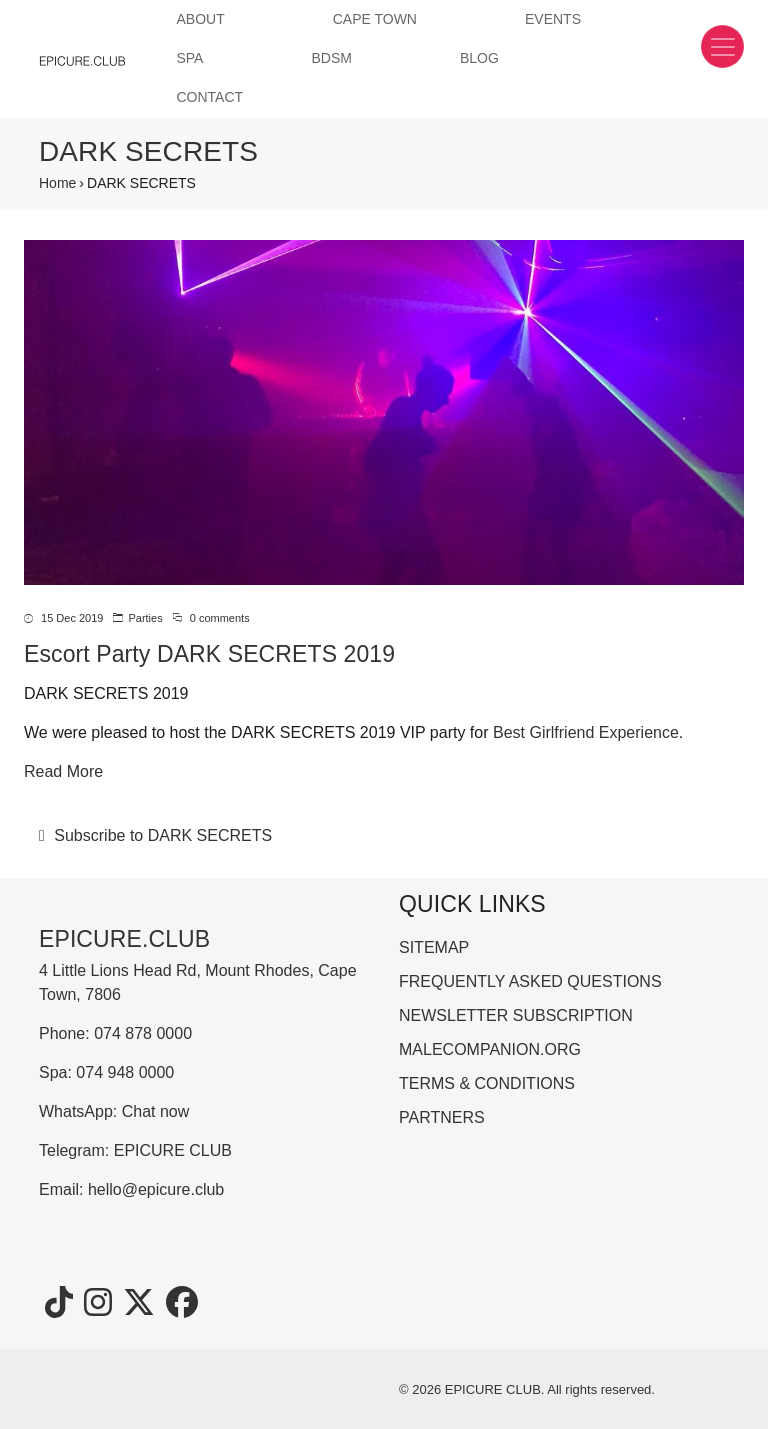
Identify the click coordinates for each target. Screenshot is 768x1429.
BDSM (331, 58)
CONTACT (209, 97)
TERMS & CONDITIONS (487, 1083)
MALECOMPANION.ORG (490, 1049)
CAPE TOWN (375, 19)
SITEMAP (434, 947)
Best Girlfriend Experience (586, 732)
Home (57, 183)
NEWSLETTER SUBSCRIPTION (516, 1015)
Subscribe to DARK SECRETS (161, 835)
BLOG (479, 58)
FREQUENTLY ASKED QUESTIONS (530, 981)
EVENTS (553, 19)
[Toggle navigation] (722, 46)
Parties (145, 618)
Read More (63, 771)
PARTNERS (442, 1117)
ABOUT (200, 19)
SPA (189, 58)
